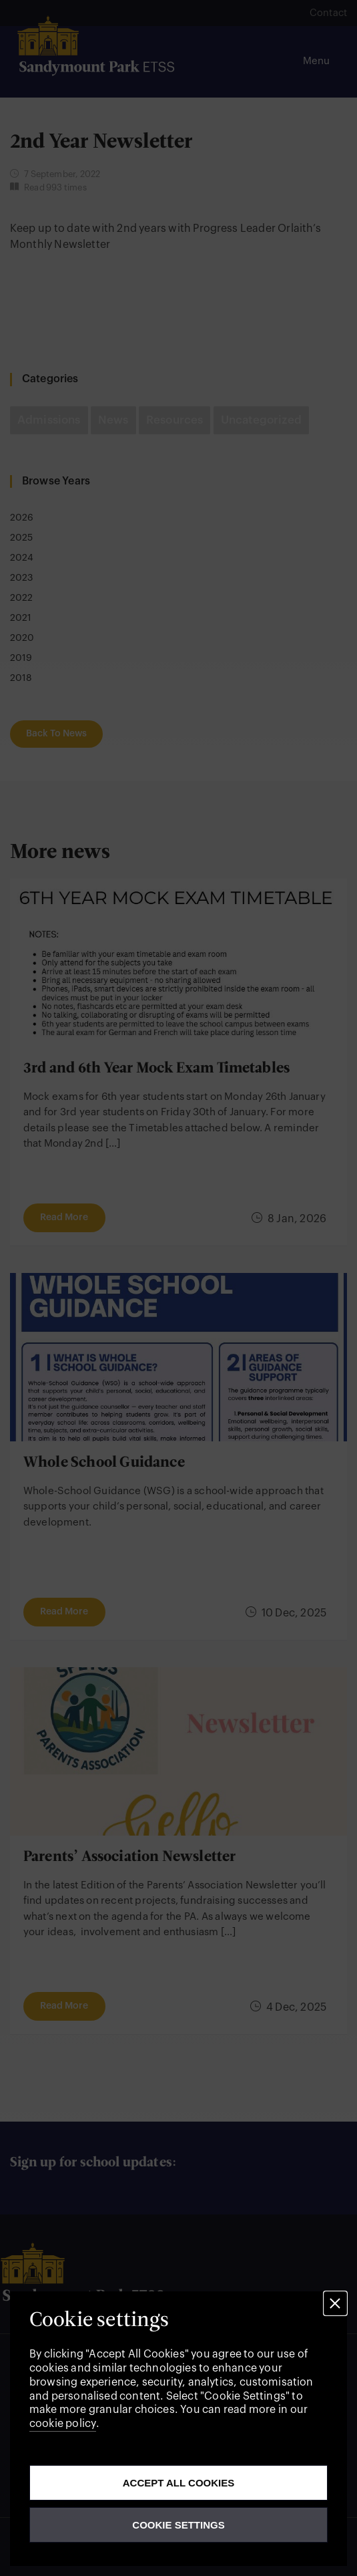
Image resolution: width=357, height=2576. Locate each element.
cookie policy (62, 2423)
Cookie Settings (178, 2525)
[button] (335, 2303)
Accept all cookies (179, 2482)
